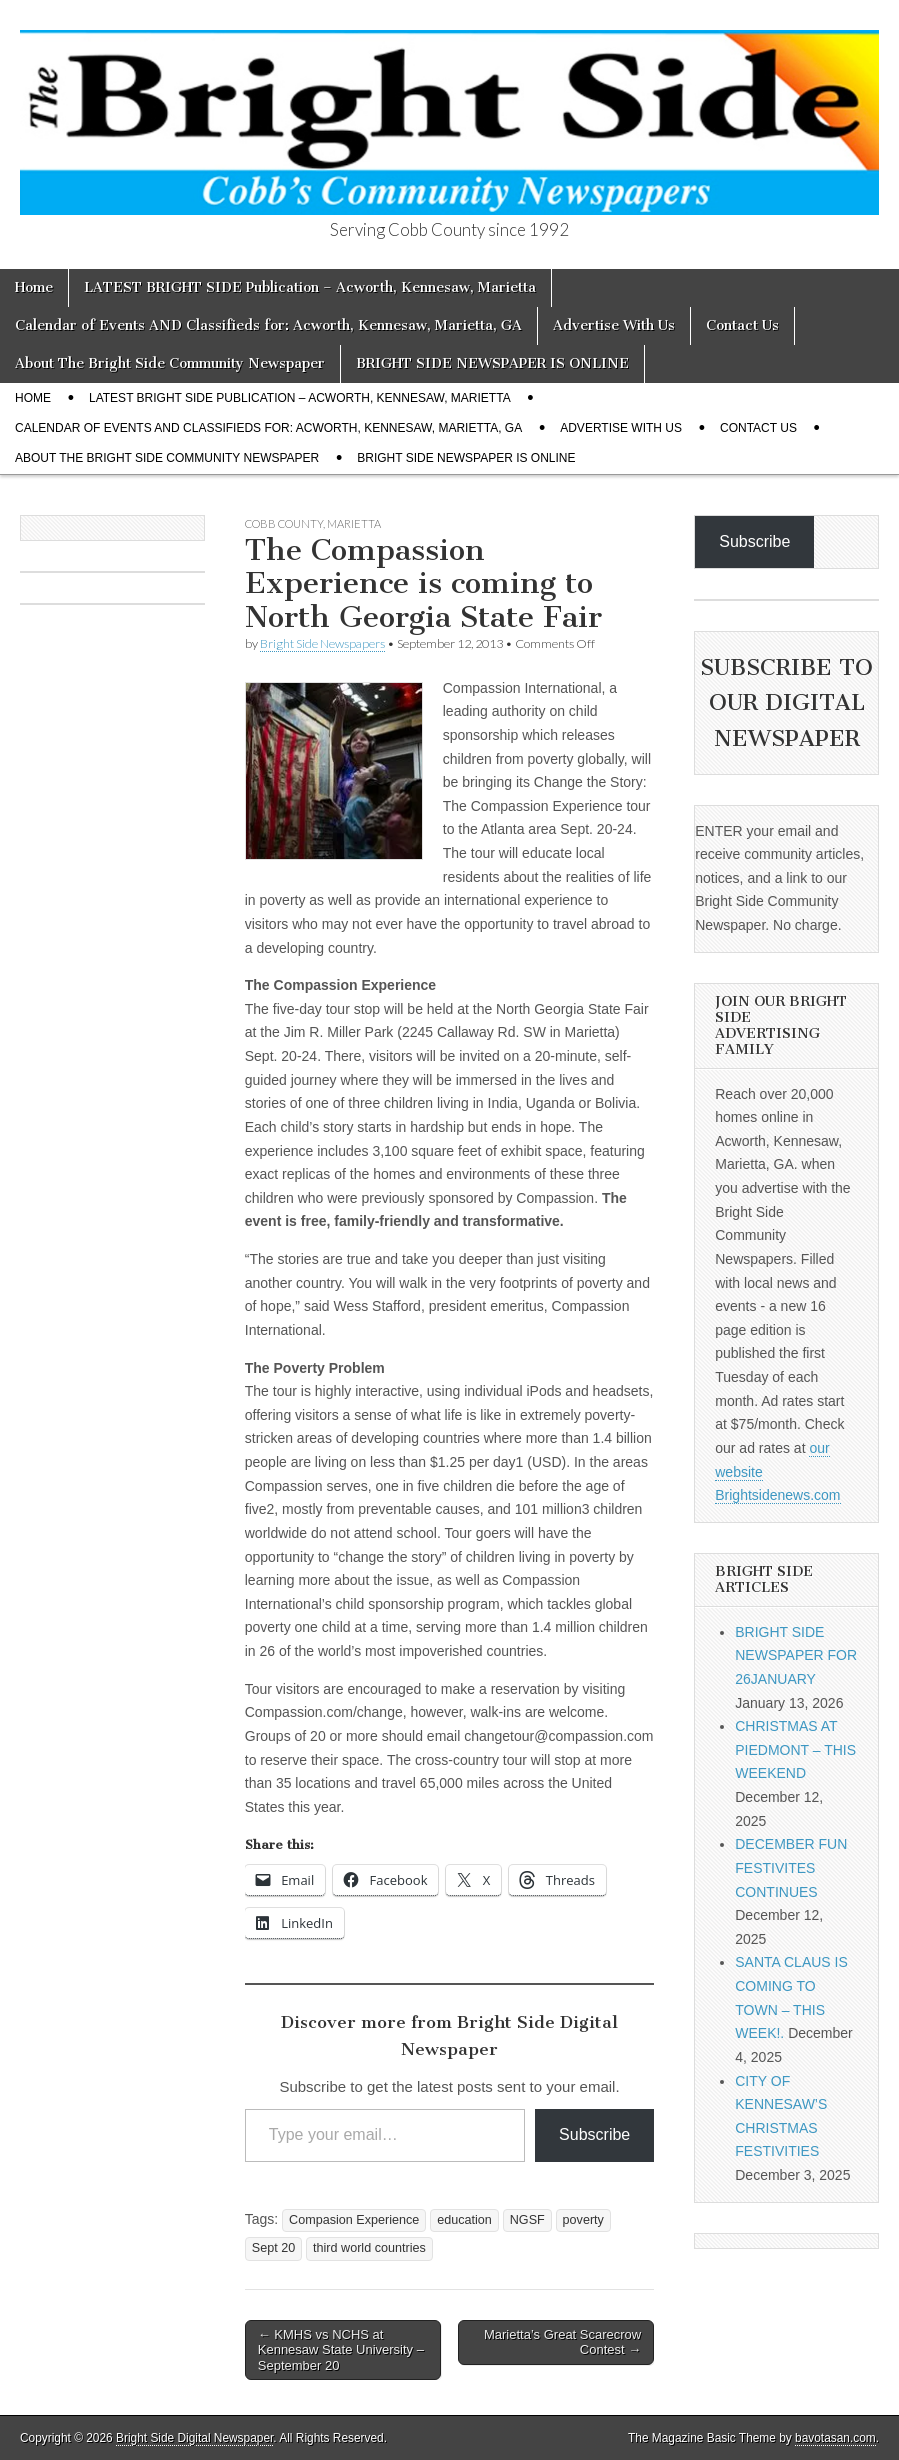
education (464, 2220)
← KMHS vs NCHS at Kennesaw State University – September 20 (341, 2350)
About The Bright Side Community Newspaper (170, 363)
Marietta (354, 523)
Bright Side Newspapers (322, 643)
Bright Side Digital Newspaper (194, 2438)
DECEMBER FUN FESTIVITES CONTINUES (791, 1867)
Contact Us (742, 325)
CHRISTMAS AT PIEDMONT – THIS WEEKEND (795, 1749)
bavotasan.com (835, 2438)
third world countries (369, 2248)
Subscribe (594, 2134)
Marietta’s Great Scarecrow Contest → (562, 2342)
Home (34, 287)
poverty (583, 2220)
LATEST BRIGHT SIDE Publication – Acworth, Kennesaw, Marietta (310, 287)
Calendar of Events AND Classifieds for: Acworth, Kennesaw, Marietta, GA (268, 325)
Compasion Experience (354, 2220)
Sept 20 (273, 2248)
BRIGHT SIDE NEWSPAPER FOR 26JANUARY (796, 1655)
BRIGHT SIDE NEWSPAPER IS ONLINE (492, 363)
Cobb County (284, 523)
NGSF (527, 2220)
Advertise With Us (614, 325)
